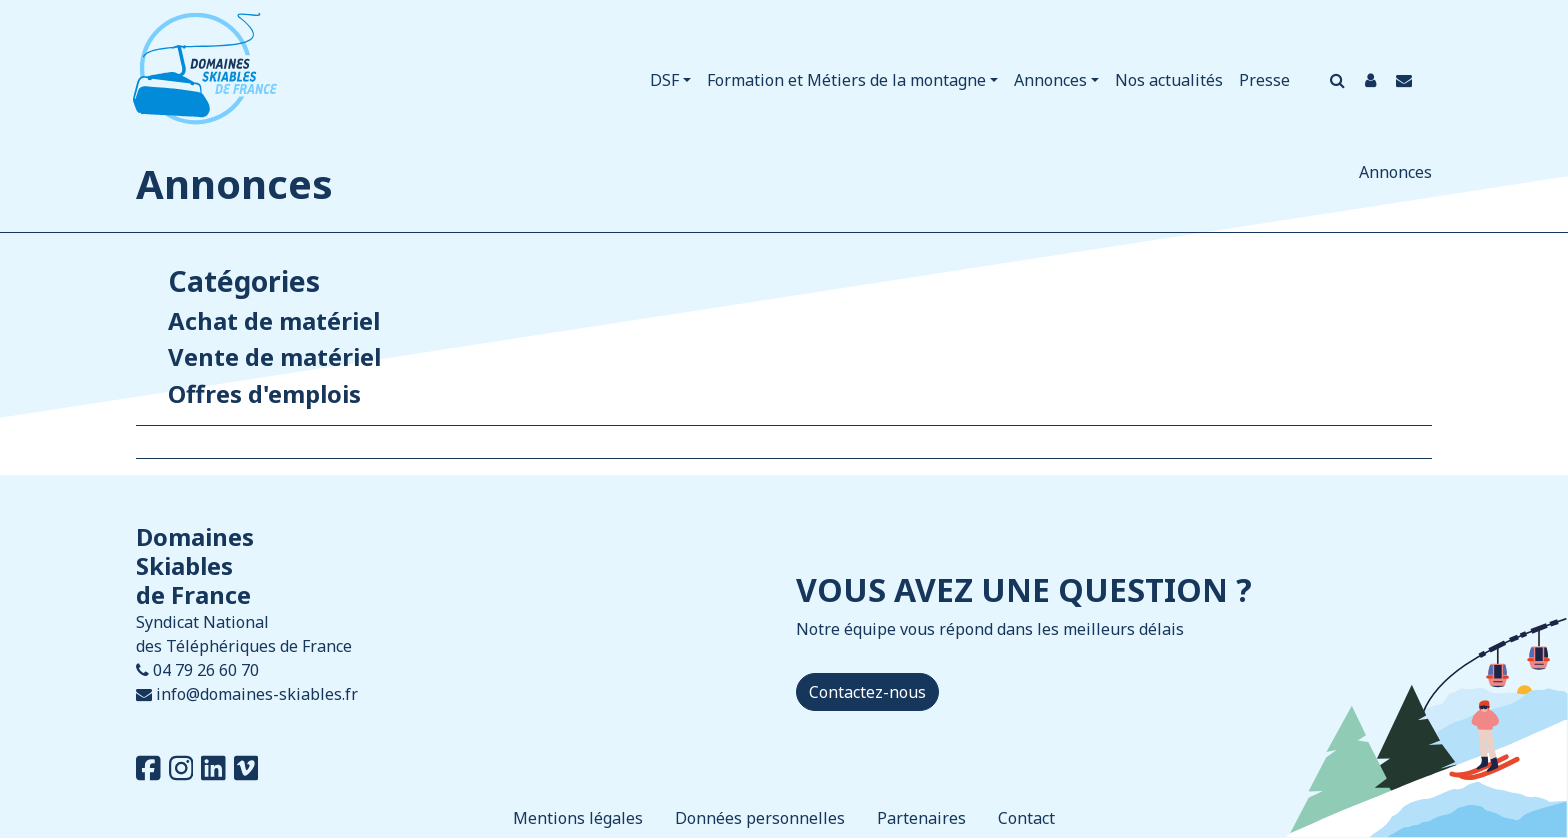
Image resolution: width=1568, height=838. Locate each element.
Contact (1026, 818)
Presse (1264, 80)
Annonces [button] (1050, 80)
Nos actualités (1169, 80)
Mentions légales (578, 818)
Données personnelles (760, 818)
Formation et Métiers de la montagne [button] (846, 80)
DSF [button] (664, 80)
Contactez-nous (867, 692)
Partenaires (921, 818)
